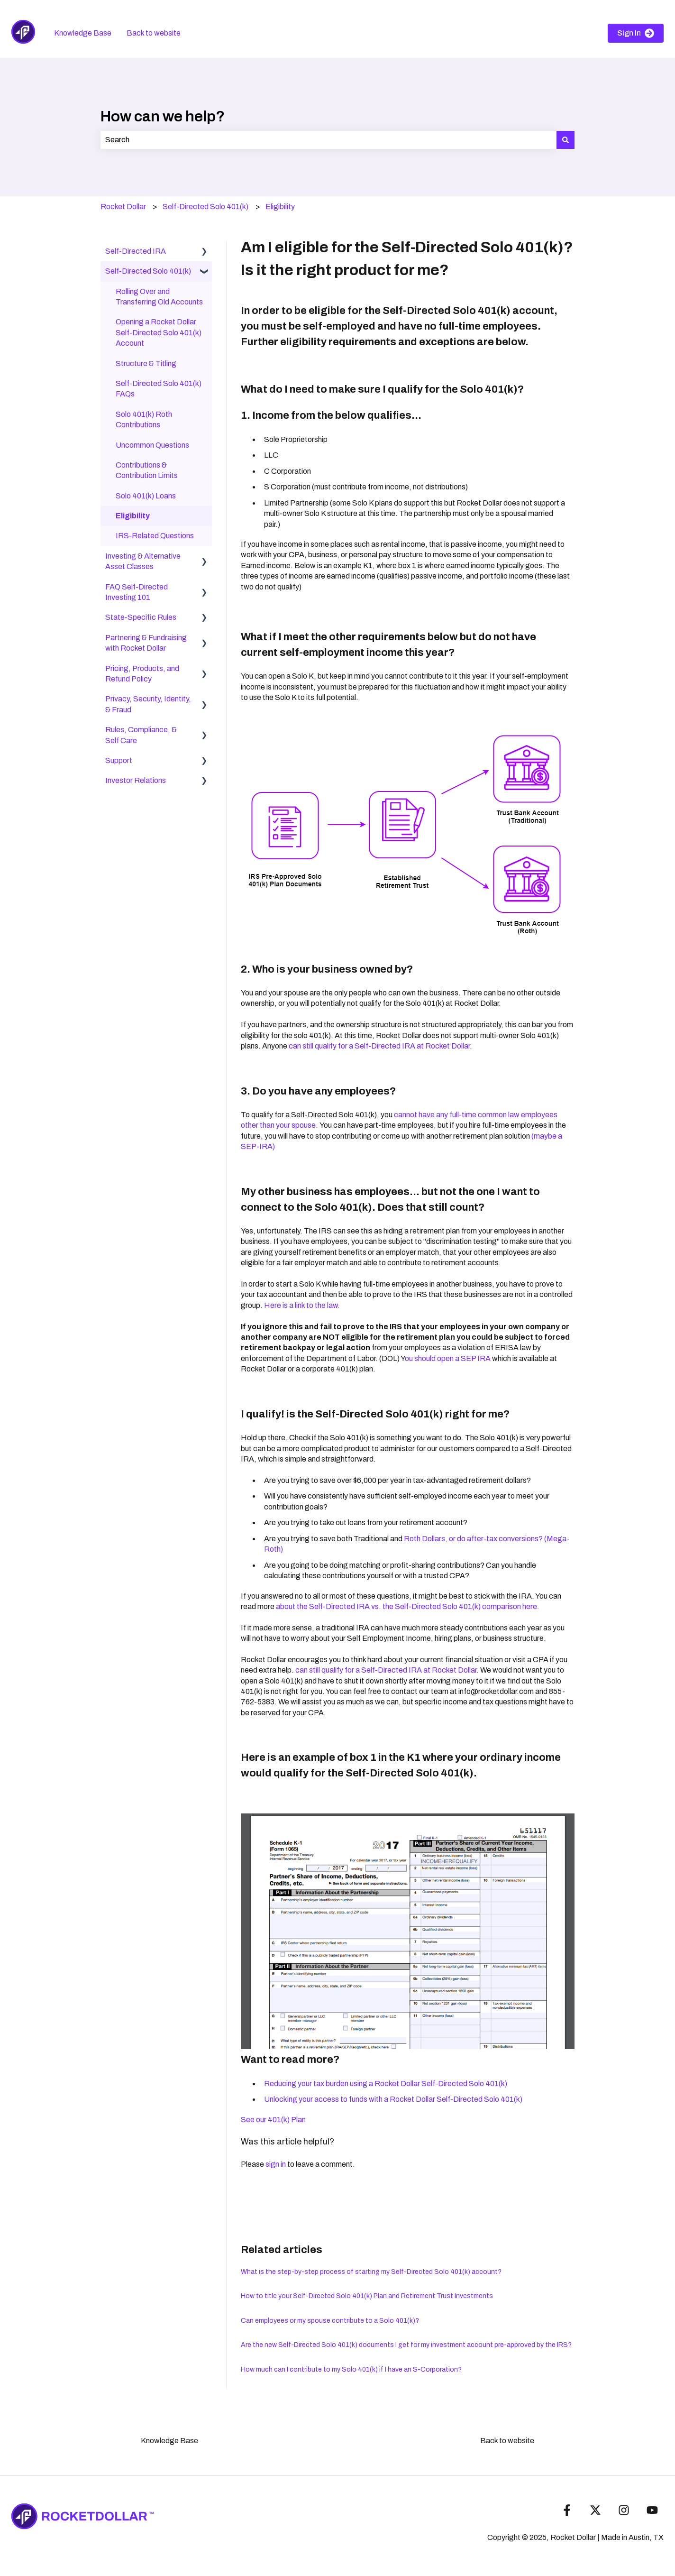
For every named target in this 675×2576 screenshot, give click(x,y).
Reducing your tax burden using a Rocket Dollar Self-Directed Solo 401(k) (385, 2083)
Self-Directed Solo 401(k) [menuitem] (148, 271)
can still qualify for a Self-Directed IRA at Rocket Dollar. (380, 1046)
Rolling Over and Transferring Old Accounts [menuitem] (159, 296)
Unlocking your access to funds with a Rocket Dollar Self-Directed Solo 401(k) (393, 2099)
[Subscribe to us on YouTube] (652, 2510)
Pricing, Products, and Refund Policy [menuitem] (142, 673)
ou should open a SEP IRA (448, 1358)
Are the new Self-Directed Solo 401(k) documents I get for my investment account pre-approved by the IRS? (406, 2344)
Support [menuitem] (118, 760)
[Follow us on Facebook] (567, 2510)
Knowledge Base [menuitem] (169, 2441)
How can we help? (162, 116)
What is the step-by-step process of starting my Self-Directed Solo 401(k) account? (371, 2271)
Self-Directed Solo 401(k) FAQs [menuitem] (158, 388)
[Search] (565, 140)
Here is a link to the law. (302, 1305)
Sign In (635, 33)
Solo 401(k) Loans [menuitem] (146, 496)
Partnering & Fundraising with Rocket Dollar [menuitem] (146, 643)
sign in (275, 2164)
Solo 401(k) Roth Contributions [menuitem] (144, 419)
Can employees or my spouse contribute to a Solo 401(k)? (330, 2320)
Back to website (154, 33)
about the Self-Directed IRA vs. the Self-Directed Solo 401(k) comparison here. (407, 1606)
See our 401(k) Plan (273, 2120)
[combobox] (328, 140)
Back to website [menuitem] (507, 2441)
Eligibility (280, 206)
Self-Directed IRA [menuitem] (135, 251)
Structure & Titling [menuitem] (146, 363)
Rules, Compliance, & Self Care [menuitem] (141, 735)
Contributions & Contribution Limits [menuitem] (147, 470)
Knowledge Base (82, 33)
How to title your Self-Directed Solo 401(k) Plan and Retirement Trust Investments (367, 2296)
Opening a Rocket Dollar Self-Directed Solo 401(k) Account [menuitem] (158, 332)
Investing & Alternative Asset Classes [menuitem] (143, 561)
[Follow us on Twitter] (595, 2510)
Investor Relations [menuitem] (135, 780)
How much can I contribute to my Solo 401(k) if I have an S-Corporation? (351, 2369)
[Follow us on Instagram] (623, 2510)
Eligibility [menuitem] (133, 516)
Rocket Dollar (123, 206)
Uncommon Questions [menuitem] (152, 445)
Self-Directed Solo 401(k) (205, 206)
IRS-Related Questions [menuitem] (155, 536)
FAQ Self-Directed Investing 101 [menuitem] (136, 592)
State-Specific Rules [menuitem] (140, 617)
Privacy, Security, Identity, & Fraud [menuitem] (148, 704)
